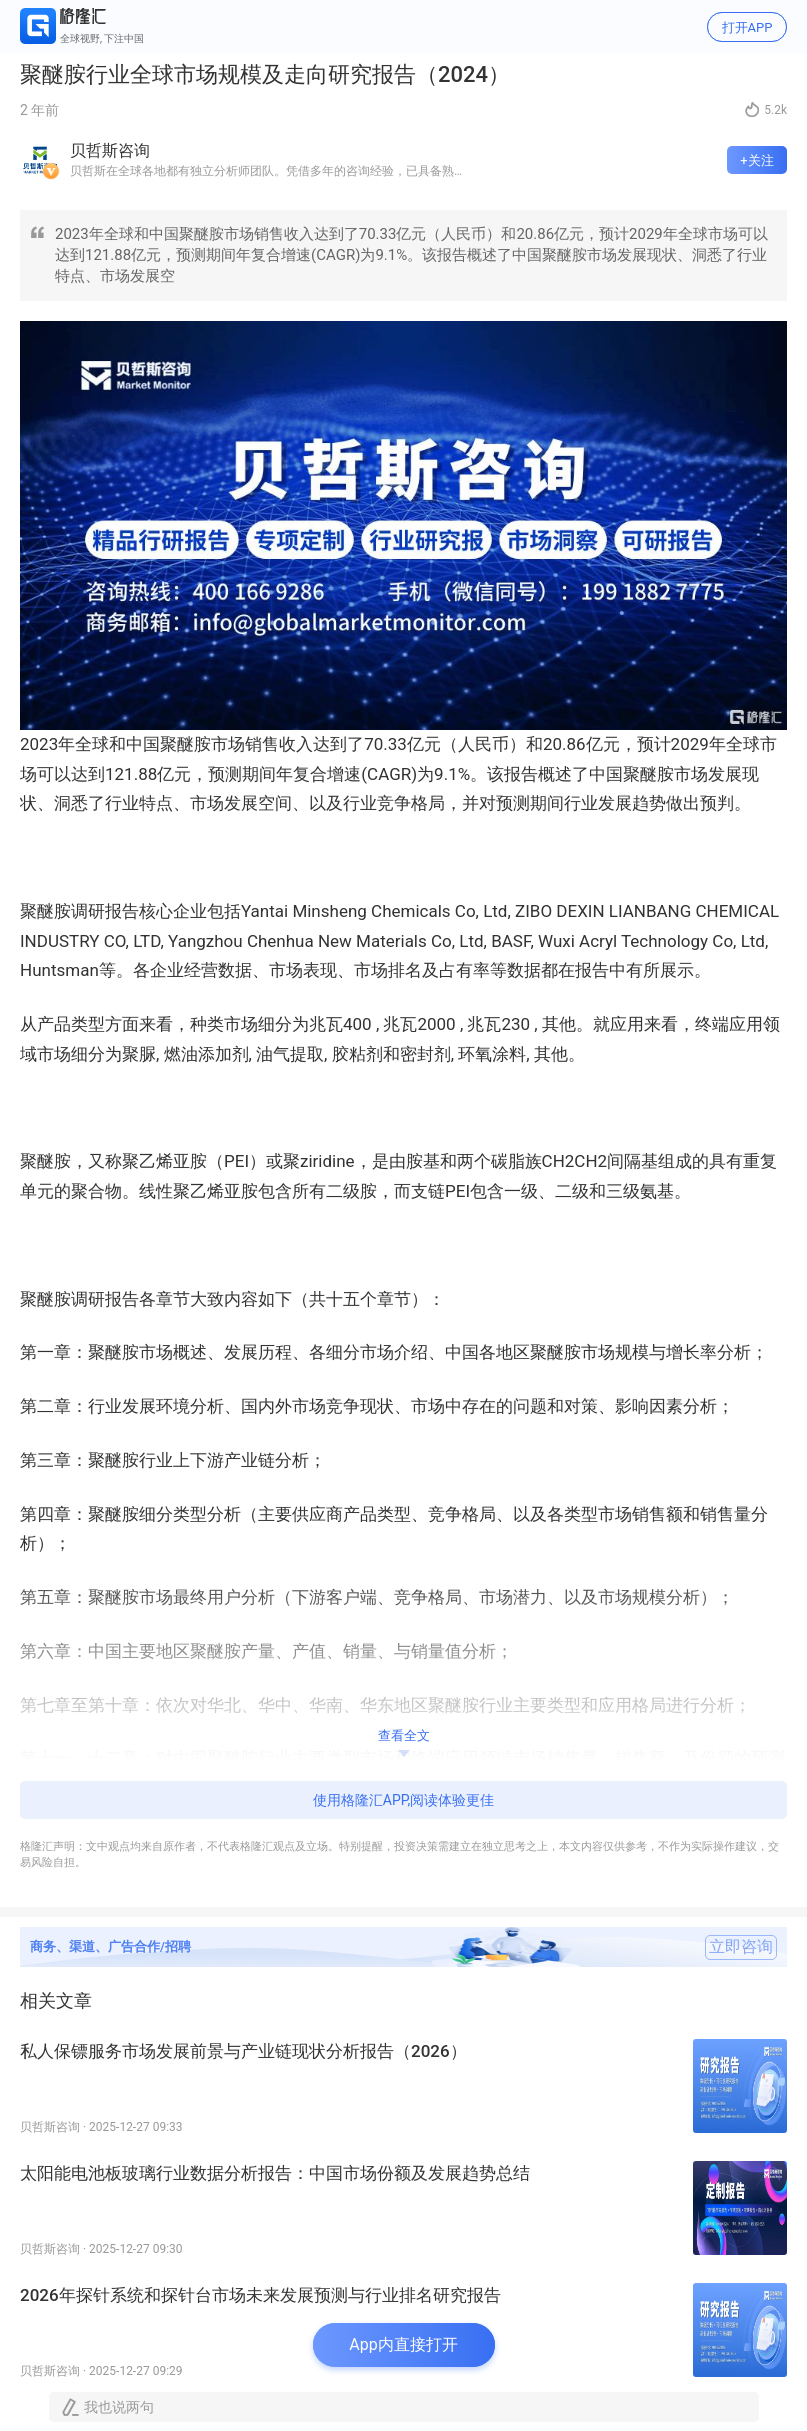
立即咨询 (741, 1947)
